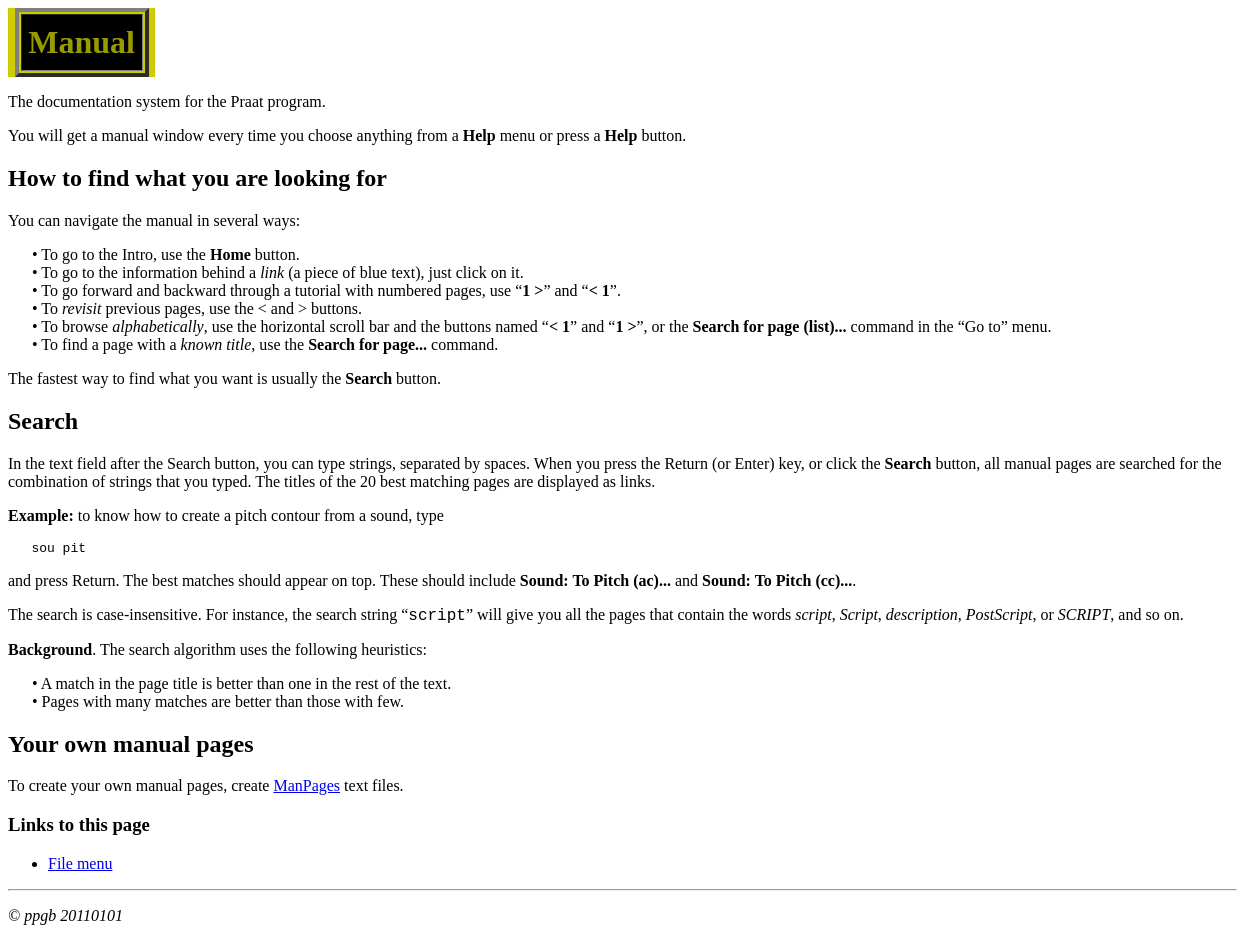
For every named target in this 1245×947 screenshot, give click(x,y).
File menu (80, 869)
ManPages (306, 791)
